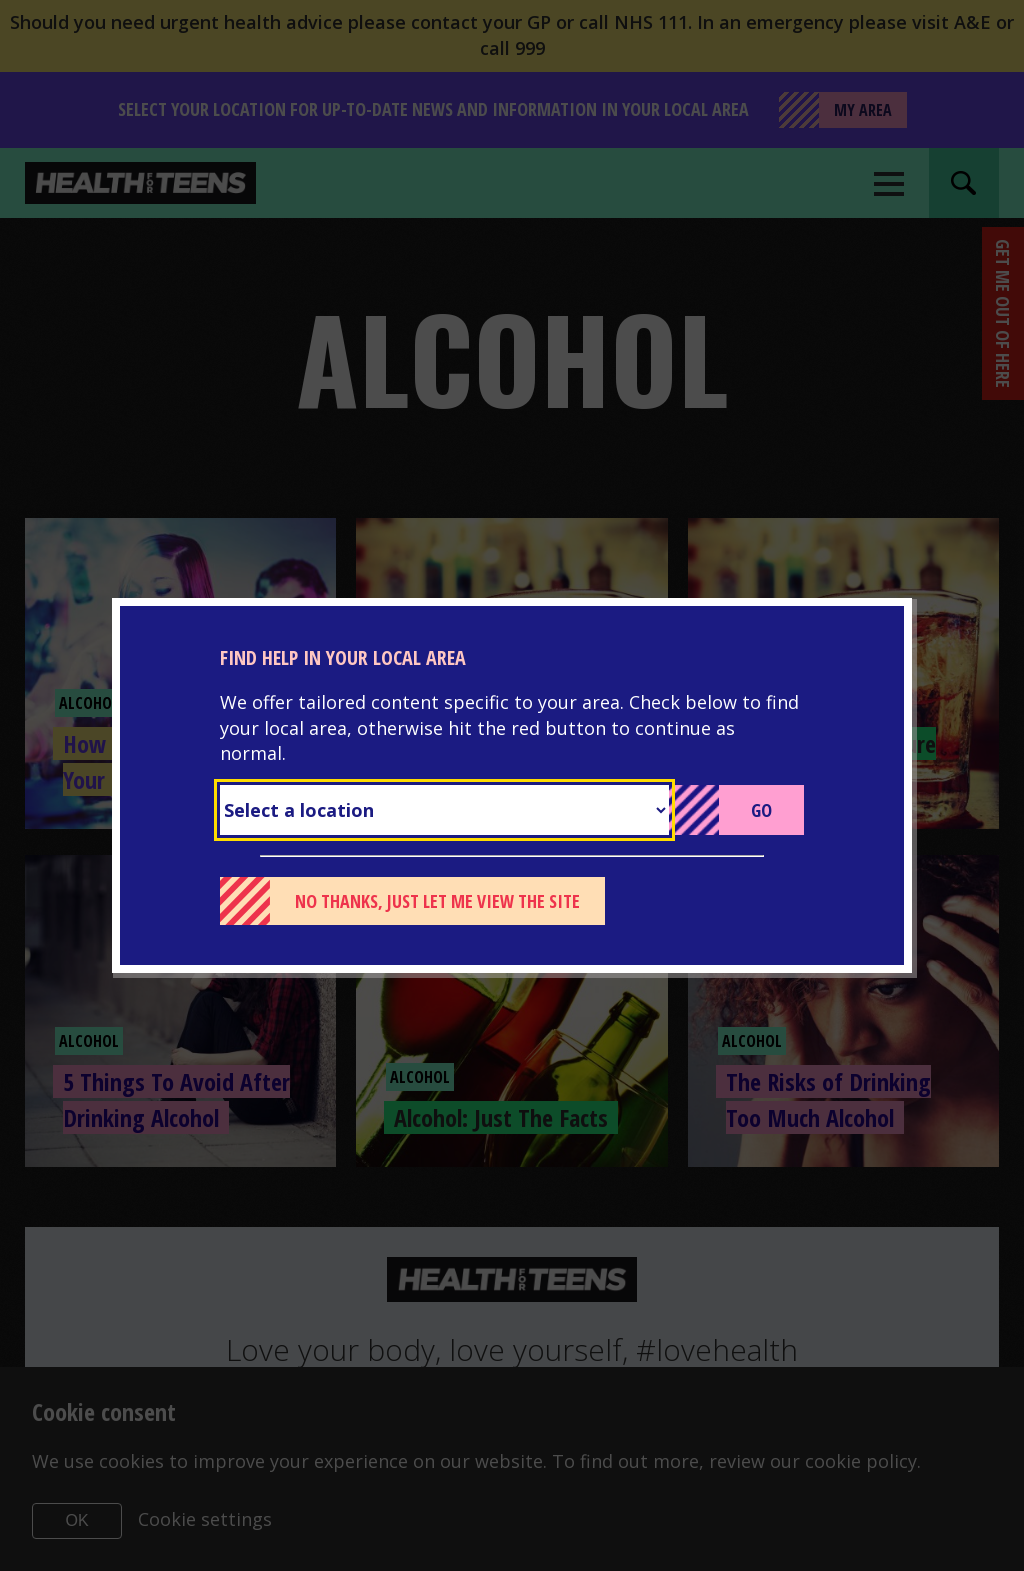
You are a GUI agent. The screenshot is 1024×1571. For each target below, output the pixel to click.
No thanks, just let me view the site (437, 901)
